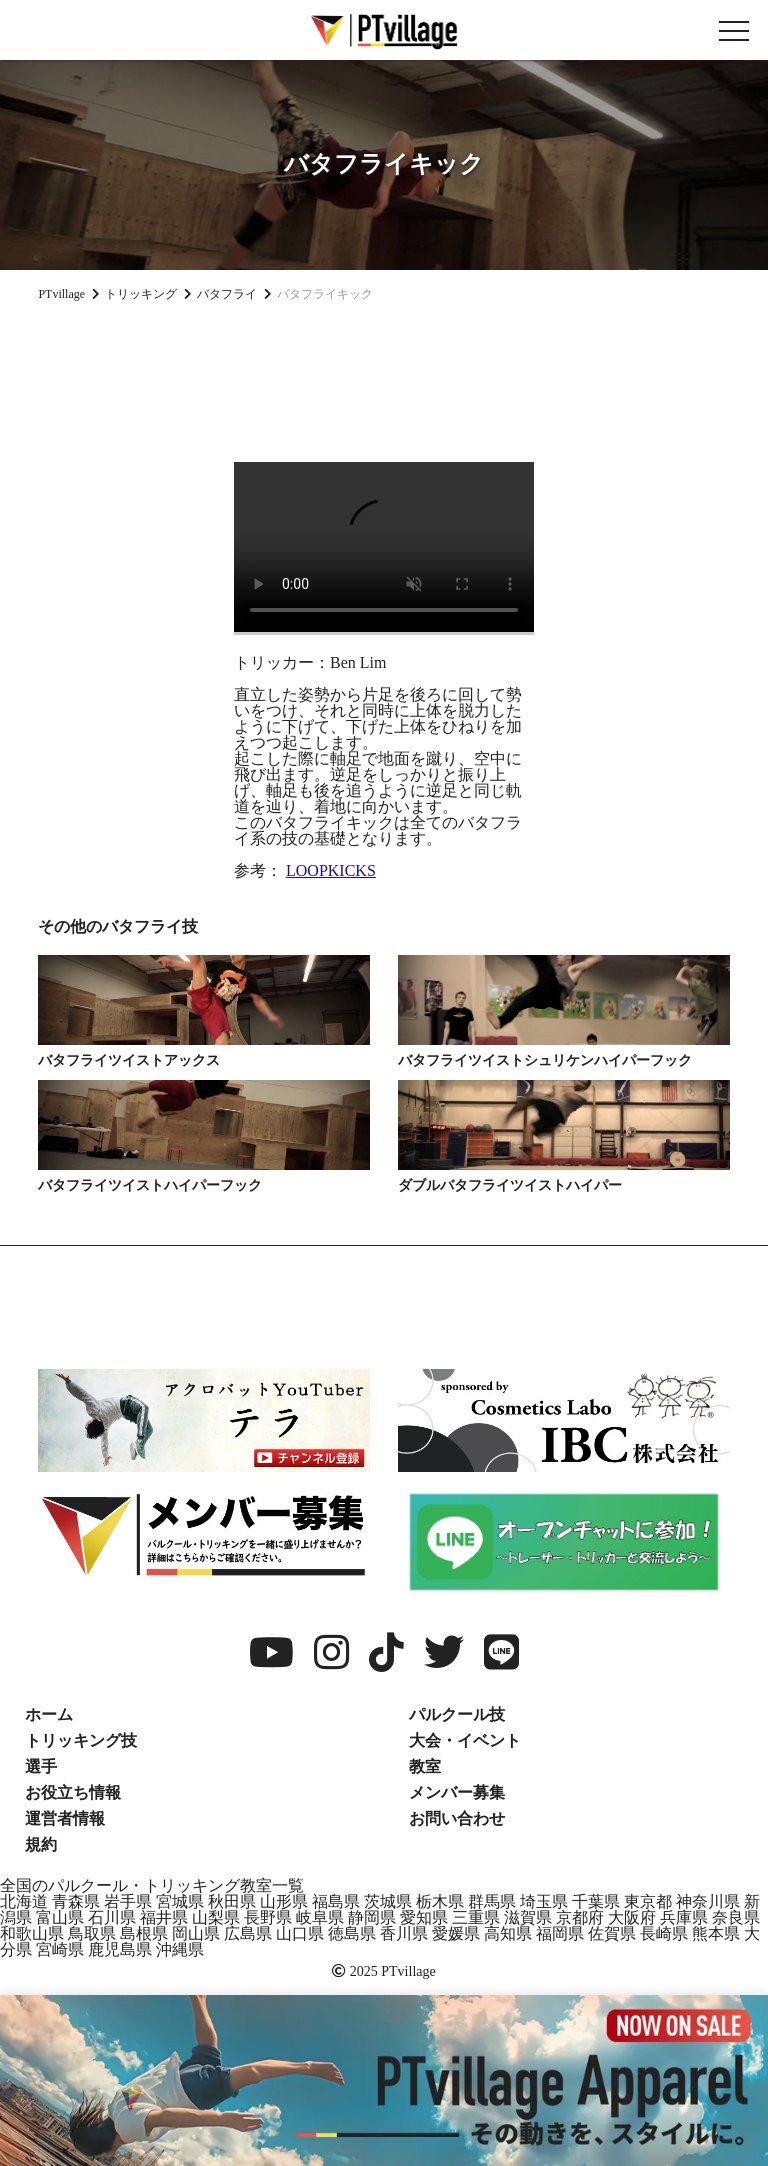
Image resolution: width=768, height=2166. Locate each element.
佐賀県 (612, 1933)
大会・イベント (465, 1740)
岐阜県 (320, 1917)
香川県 (404, 1933)
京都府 (580, 1917)
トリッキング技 (81, 1740)
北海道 (24, 1901)
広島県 (248, 1933)
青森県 (76, 1901)
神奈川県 (708, 1901)
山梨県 (216, 1917)
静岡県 (372, 1917)
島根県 (144, 1933)
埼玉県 (544, 1901)
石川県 (112, 1917)
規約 (41, 1844)
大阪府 (632, 1917)
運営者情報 (65, 1818)
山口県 (300, 1933)
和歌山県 (32, 1933)
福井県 (164, 1917)
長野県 (268, 1917)
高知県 (508, 1933)
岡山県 (196, 1933)
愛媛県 (456, 1933)
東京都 (648, 1901)
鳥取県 (92, 1933)
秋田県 (232, 1901)
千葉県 (596, 1901)
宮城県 (180, 1901)
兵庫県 (684, 1917)
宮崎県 (60, 1949)
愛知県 (424, 1917)
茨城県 (388, 1901)
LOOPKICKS (331, 870)
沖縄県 (180, 1949)
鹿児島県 (120, 1949)
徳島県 (352, 1933)
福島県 (336, 1901)
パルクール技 (457, 1714)
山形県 (284, 1901)
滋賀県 (528, 1917)
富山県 (60, 1917)
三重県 (476, 1917)
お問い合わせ (457, 1818)
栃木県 (440, 1901)
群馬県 (492, 1901)
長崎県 (664, 1933)
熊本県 (716, 1933)
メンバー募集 (457, 1792)
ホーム (49, 1714)
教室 (425, 1766)
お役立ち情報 (73, 1792)
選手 (41, 1766)
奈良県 (736, 1917)
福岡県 (560, 1933)
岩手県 (128, 1901)
